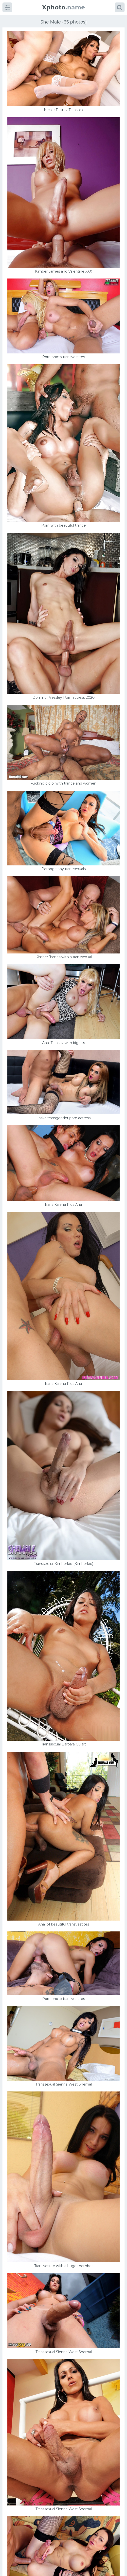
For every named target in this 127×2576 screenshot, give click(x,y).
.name (63, 7)
